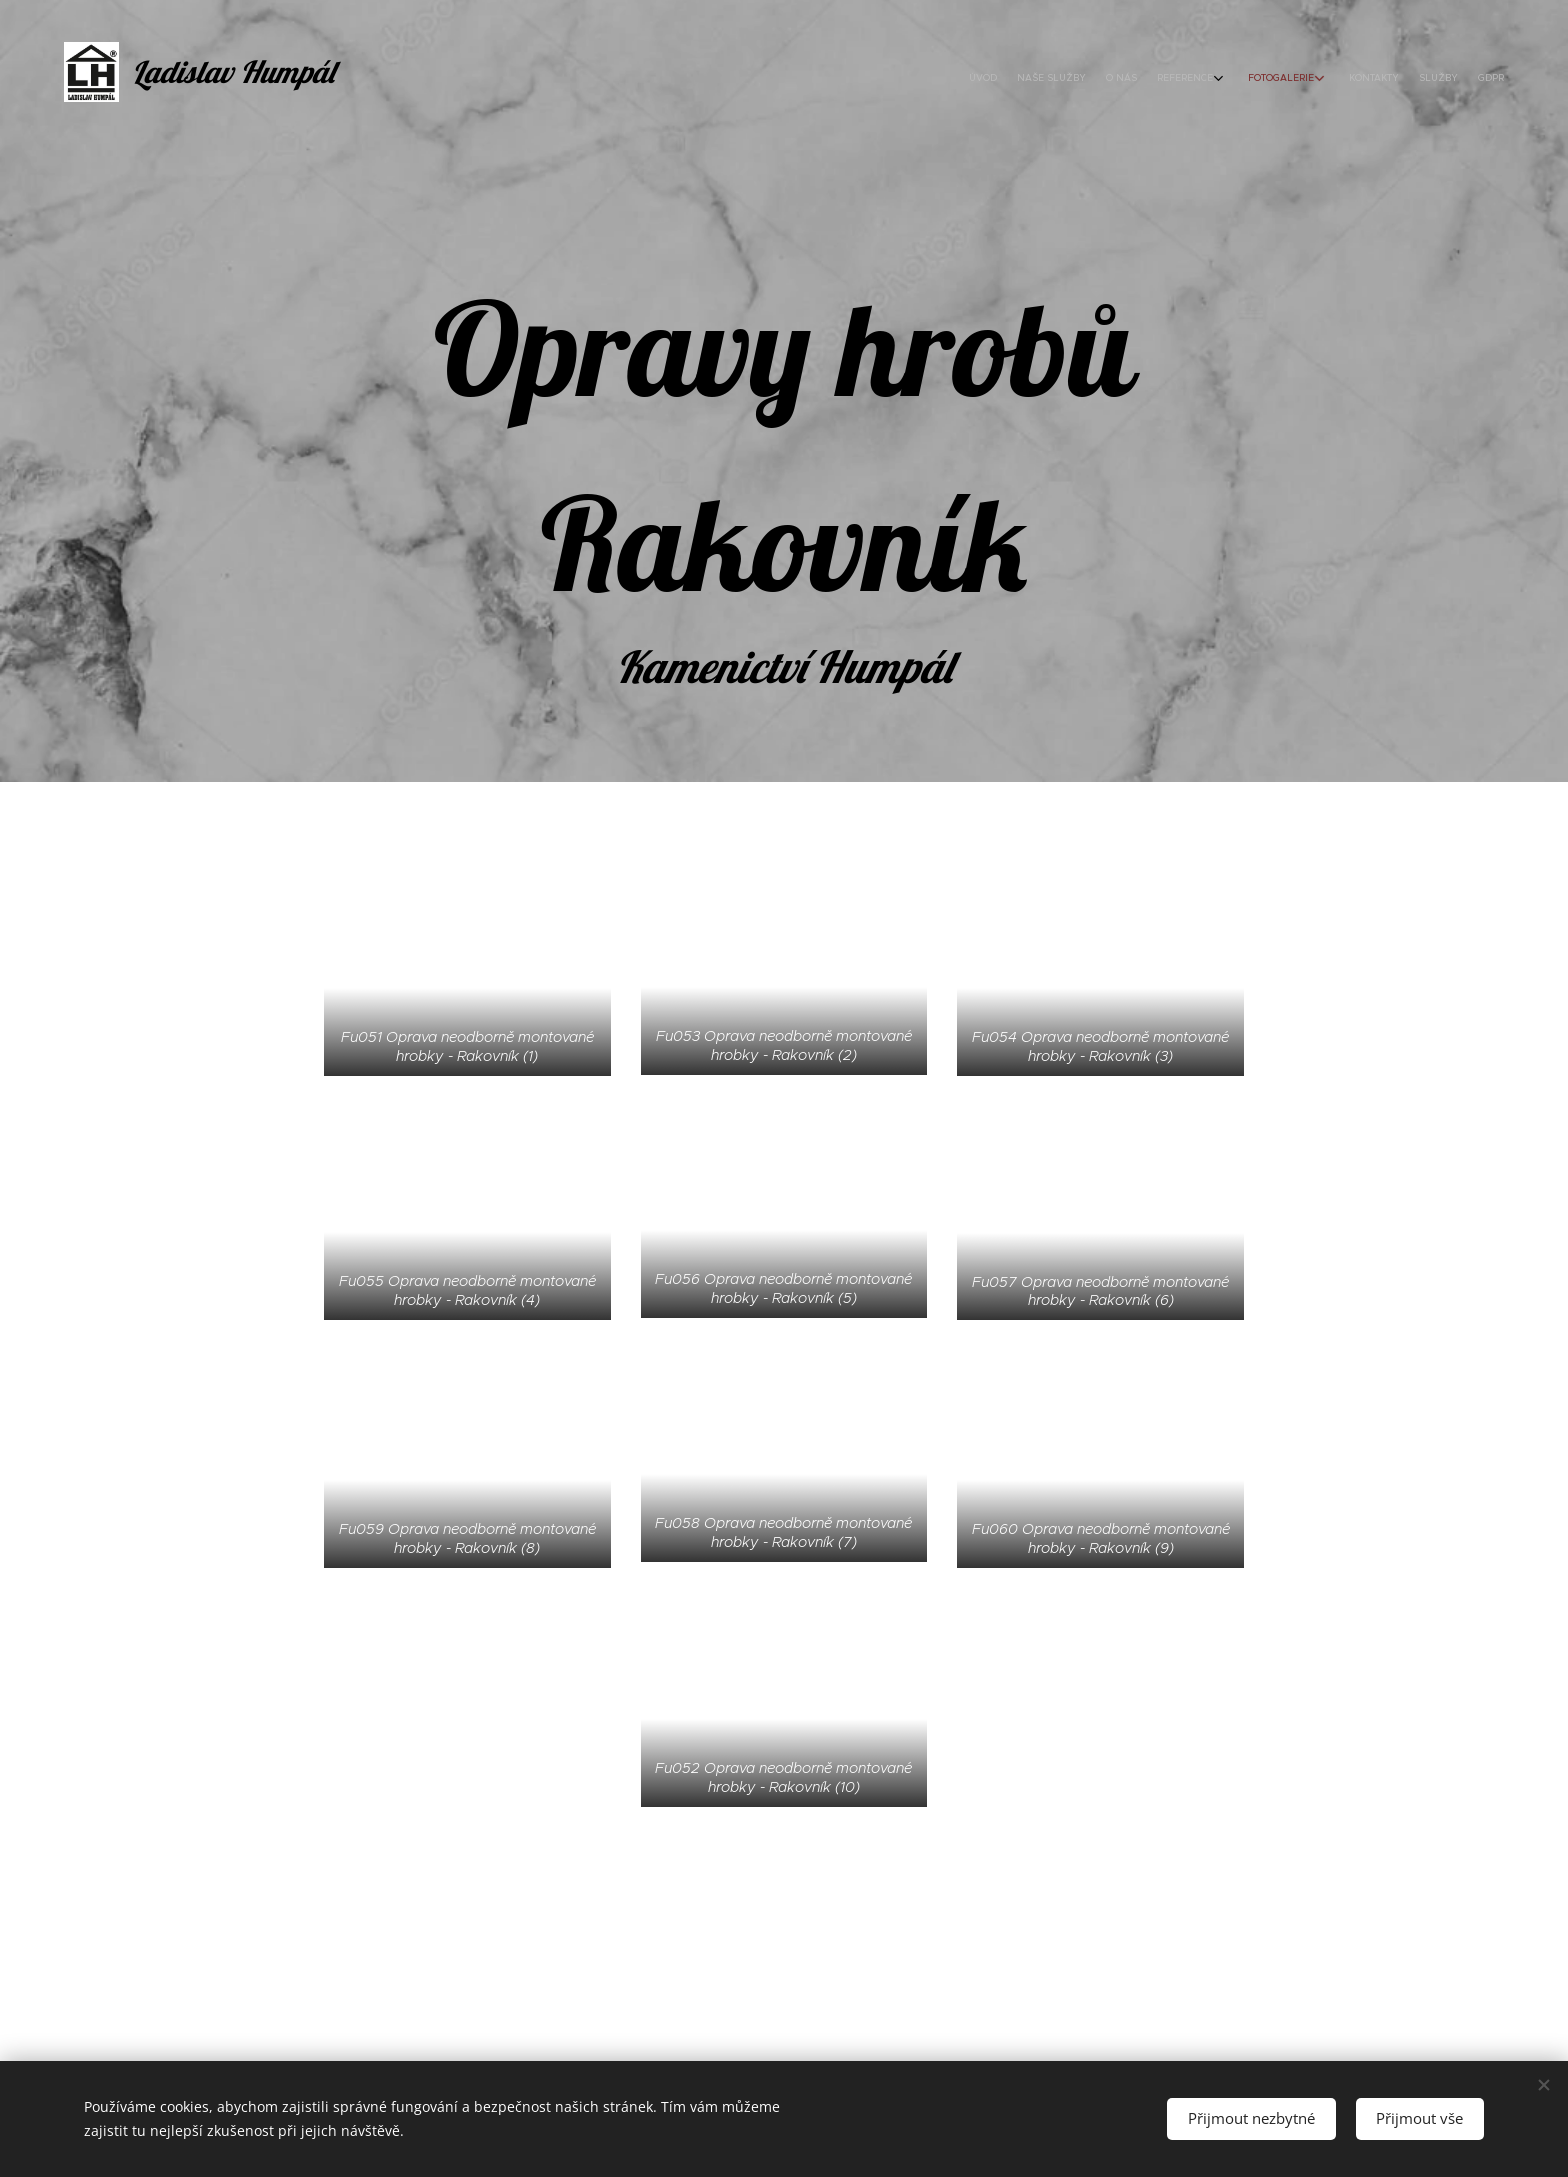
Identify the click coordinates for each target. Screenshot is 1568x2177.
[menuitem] (1336, 80)
